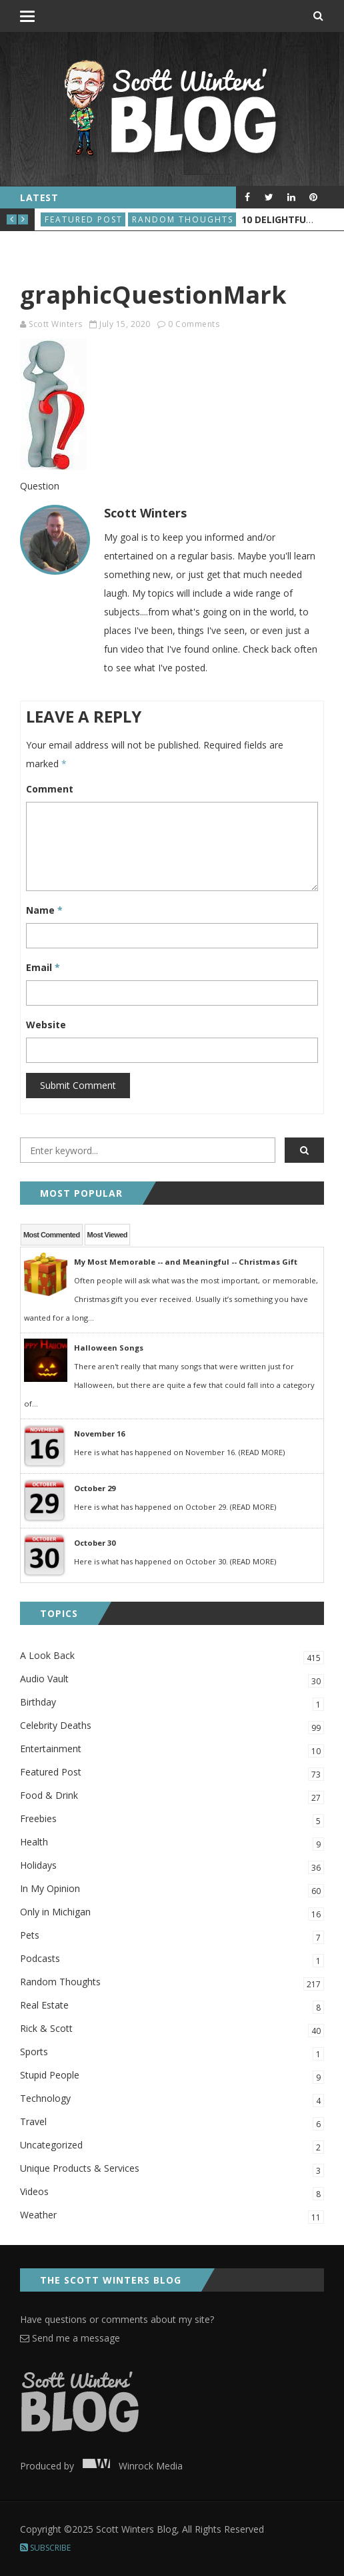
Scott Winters (56, 324)
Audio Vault (172, 1680)
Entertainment (172, 1750)
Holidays (172, 1866)
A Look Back (172, 1656)
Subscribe (45, 2547)
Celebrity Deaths (172, 1726)
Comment (49, 789)
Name (44, 910)
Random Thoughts (182, 219)
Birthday (172, 1703)
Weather (172, 2216)
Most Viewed (107, 1235)
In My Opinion (172, 1889)
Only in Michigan (172, 1913)
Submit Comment (78, 1085)
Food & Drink (172, 1796)
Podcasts (172, 1959)
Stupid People (172, 2076)
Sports (172, 2053)
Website (46, 1024)
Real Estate (172, 2006)
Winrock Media (130, 2465)
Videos (172, 2192)
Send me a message (70, 2338)
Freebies (172, 1819)
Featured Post (84, 219)
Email (43, 967)
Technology (172, 2099)
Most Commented (51, 1235)
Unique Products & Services (172, 2169)
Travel (172, 2122)
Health (172, 1843)
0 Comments (193, 324)
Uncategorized (172, 2146)
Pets (172, 1936)
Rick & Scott (172, 2029)
